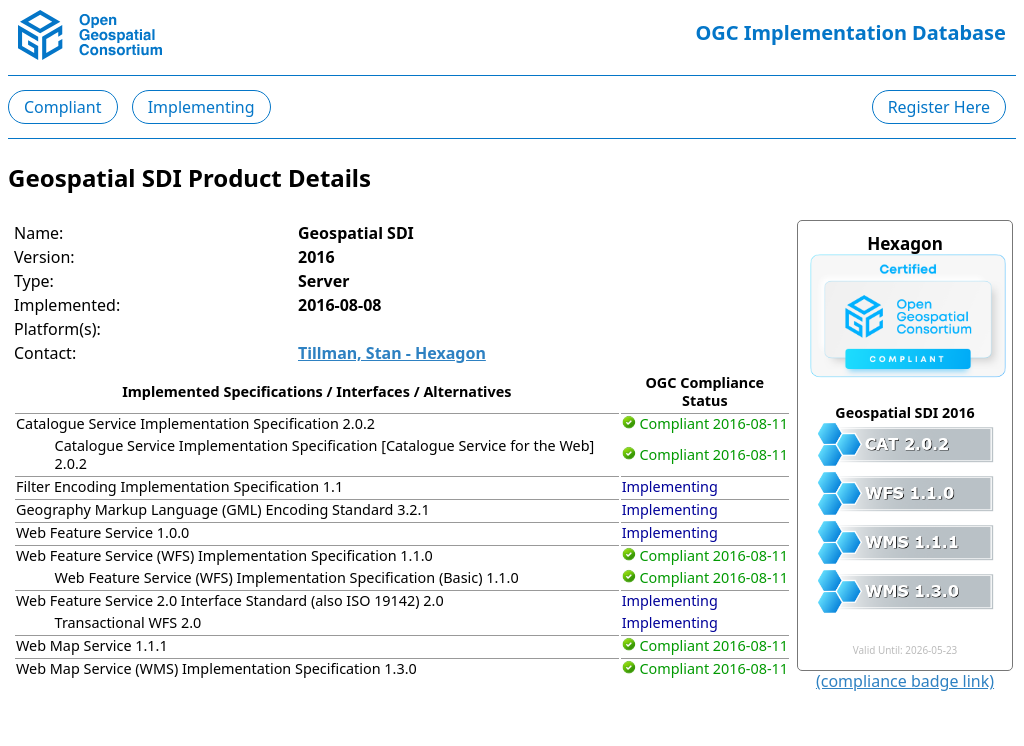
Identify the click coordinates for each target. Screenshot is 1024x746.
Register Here (939, 107)
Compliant (63, 107)
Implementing (201, 107)
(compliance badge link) (905, 681)
